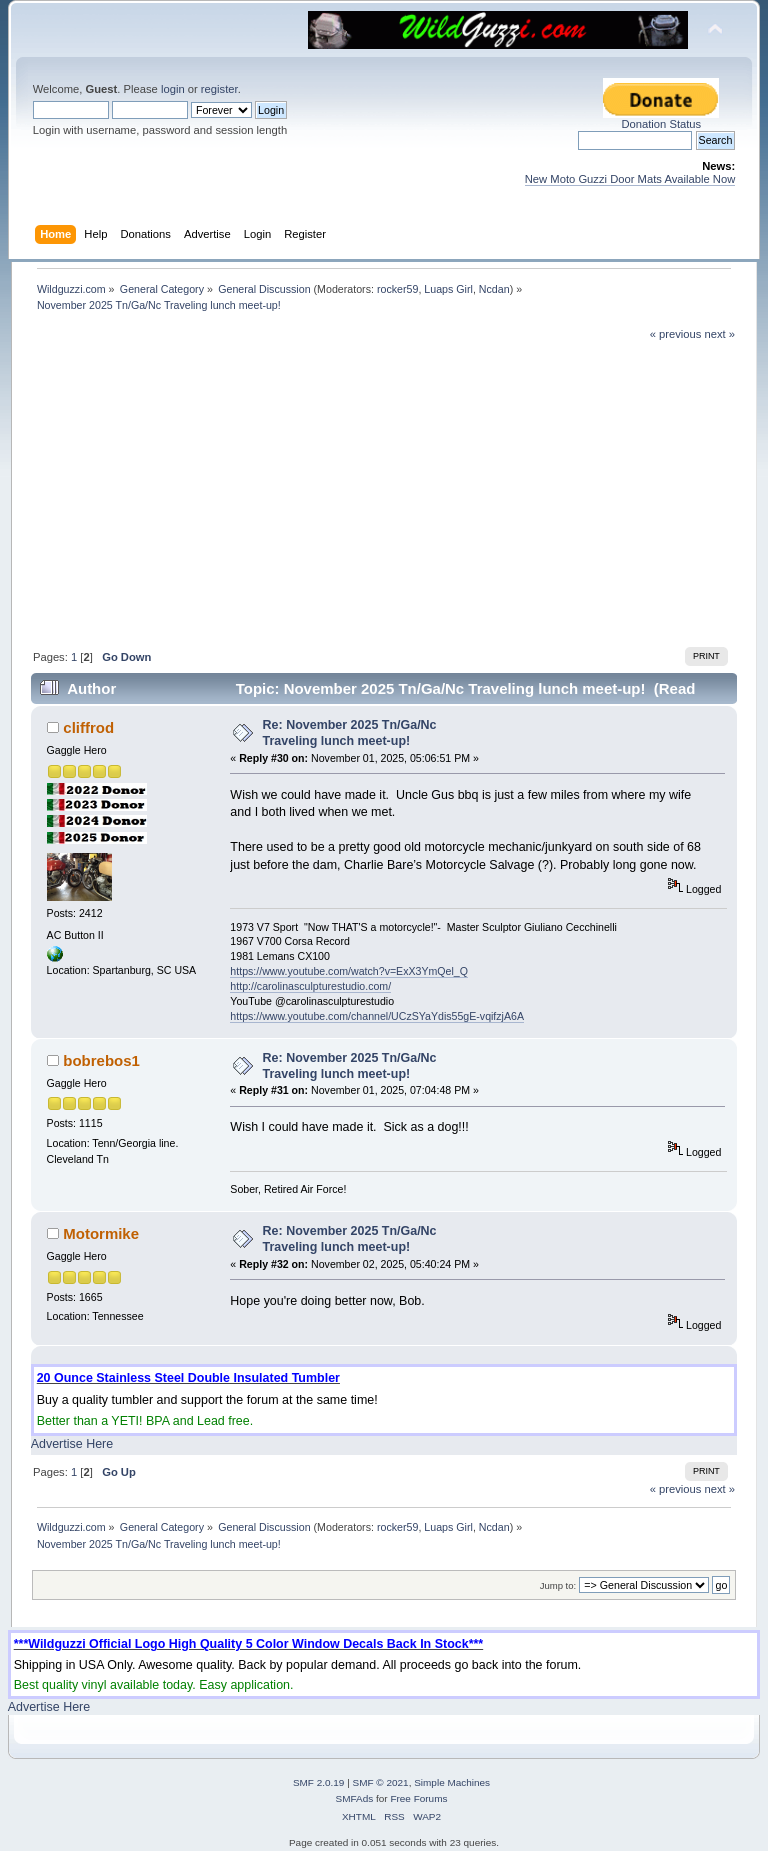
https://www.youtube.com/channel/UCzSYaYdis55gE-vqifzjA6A (377, 1016)
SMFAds (355, 1798)
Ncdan (494, 289)
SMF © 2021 (381, 1782)
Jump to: (558, 1585)
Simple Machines (452, 1782)
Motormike (101, 1233)
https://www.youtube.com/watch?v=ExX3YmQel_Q (349, 971)
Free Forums (418, 1798)
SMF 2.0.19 (319, 1782)
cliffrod (88, 727)
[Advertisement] (384, 492)
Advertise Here (72, 1444)
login (173, 89)
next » (720, 334)
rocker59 (397, 289)
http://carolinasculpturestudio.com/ (310, 986)
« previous (676, 334)
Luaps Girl (448, 289)
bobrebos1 (101, 1060)
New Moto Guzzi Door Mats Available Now (630, 179)
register (219, 89)
